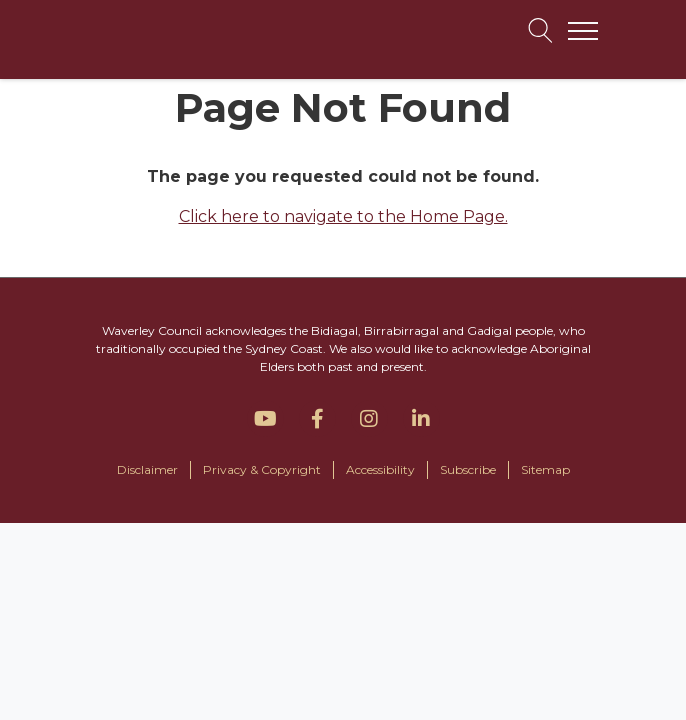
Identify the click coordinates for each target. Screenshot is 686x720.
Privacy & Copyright (262, 469)
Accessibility (380, 469)
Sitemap (545, 469)
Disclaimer (147, 469)
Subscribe (468, 469)
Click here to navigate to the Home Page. (343, 216)
